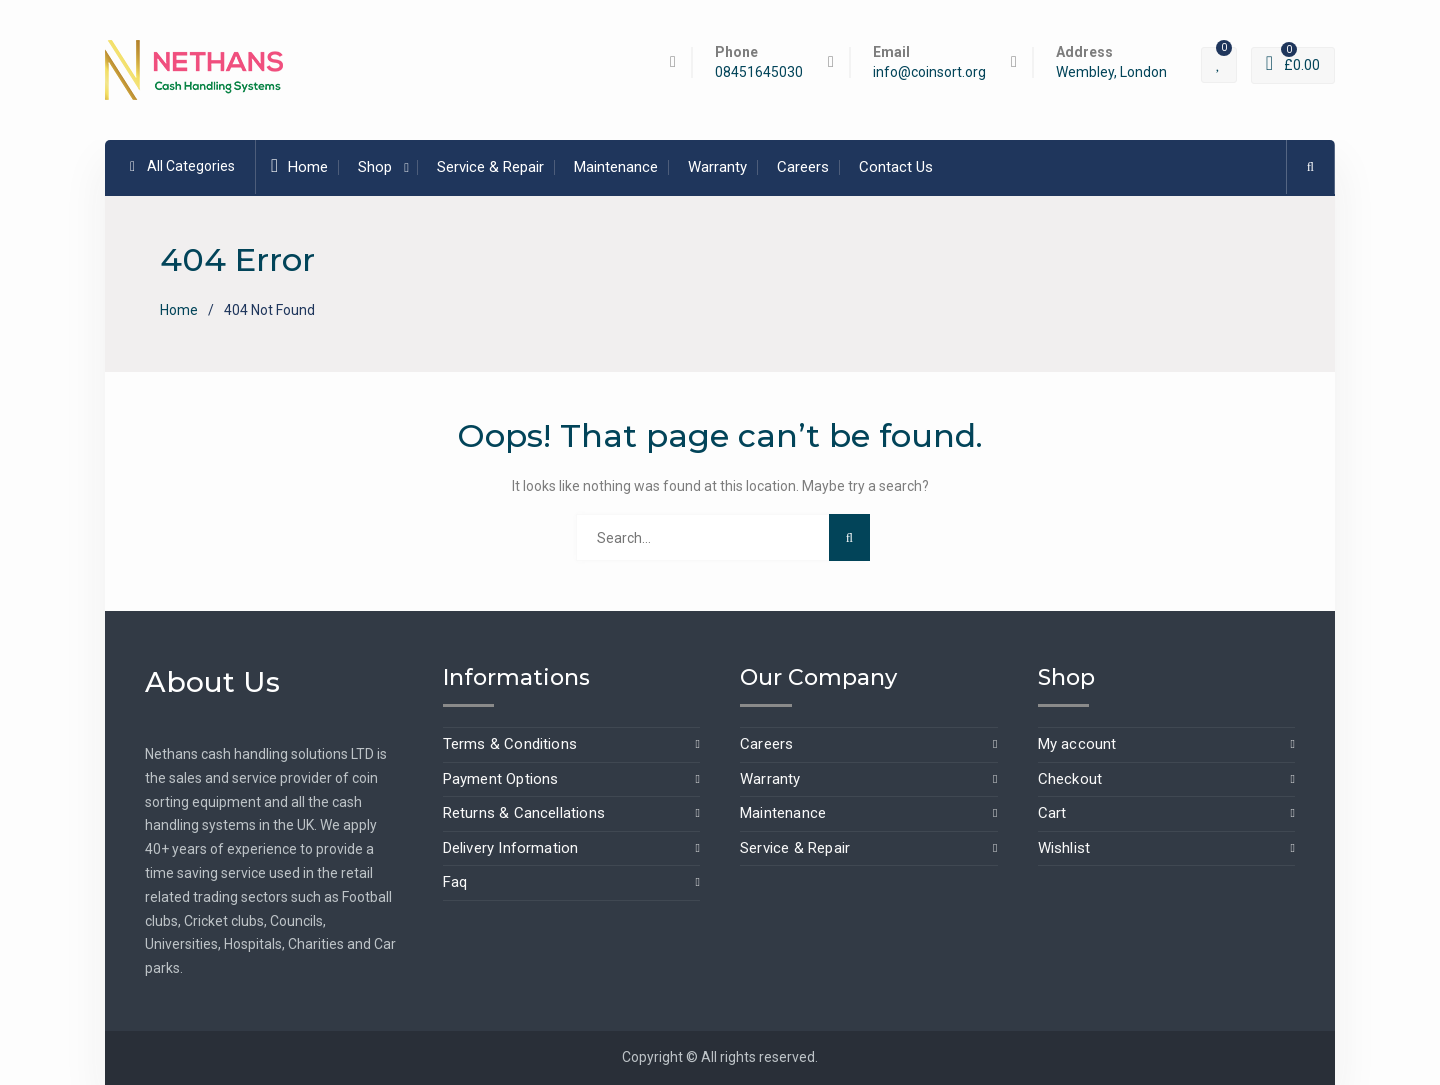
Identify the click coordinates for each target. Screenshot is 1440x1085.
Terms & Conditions (510, 744)
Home (299, 166)
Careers (803, 167)
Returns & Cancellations (524, 813)
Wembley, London (1111, 72)
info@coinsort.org (929, 72)
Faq (455, 882)
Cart (1052, 813)
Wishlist (1064, 848)
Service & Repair (490, 167)
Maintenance (616, 167)
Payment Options (501, 779)
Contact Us (896, 167)
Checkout (1070, 779)
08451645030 (759, 72)
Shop (375, 167)
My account (1077, 744)
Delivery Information (511, 848)
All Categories (182, 166)
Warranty (717, 167)
